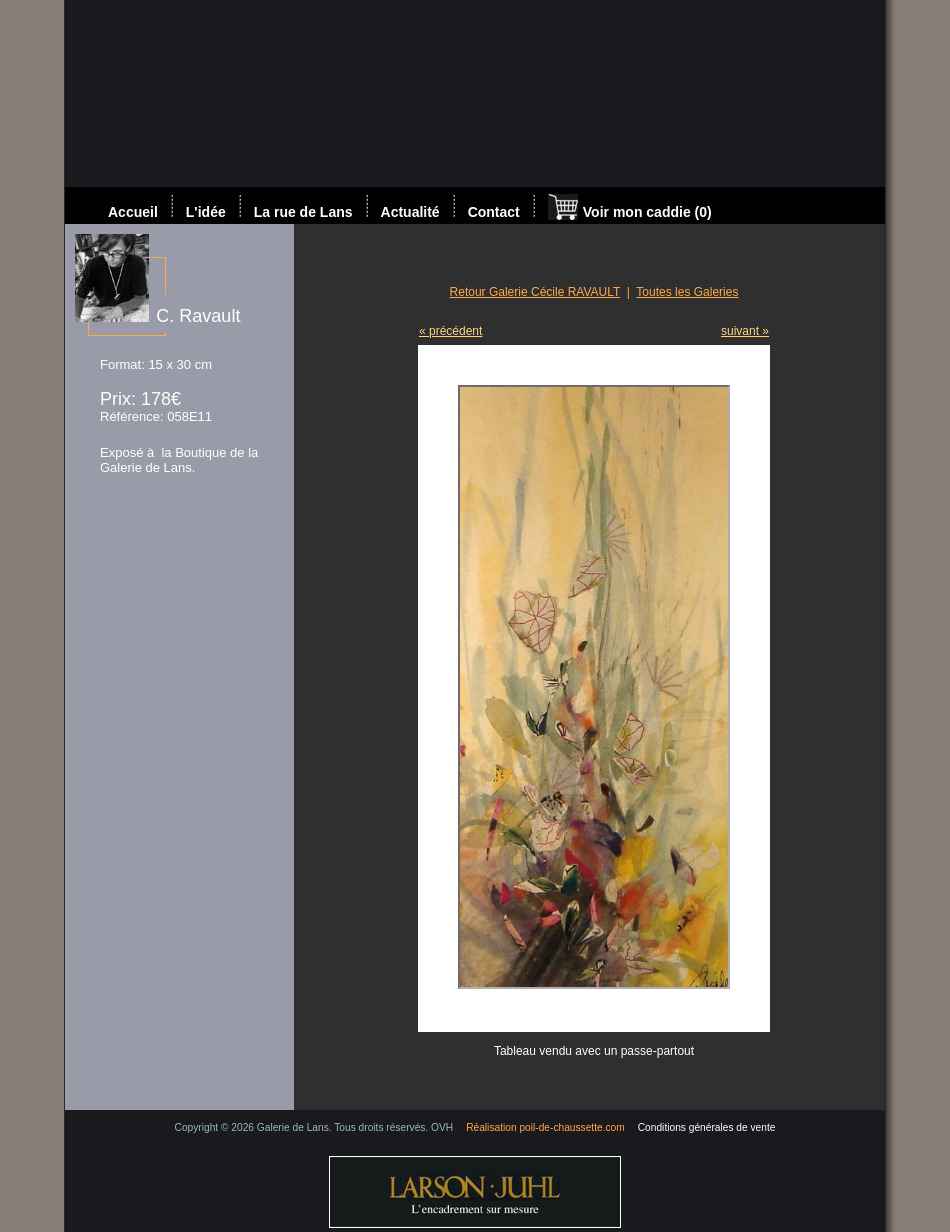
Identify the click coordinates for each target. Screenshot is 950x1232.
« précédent (450, 331)
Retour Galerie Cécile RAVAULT (535, 292)
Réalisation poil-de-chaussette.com (545, 1127)
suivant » (745, 331)
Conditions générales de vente (707, 1127)
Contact (494, 212)
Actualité (410, 212)
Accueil (133, 212)
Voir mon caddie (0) (630, 209)
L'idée (206, 212)
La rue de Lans (303, 212)
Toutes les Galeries (687, 292)
